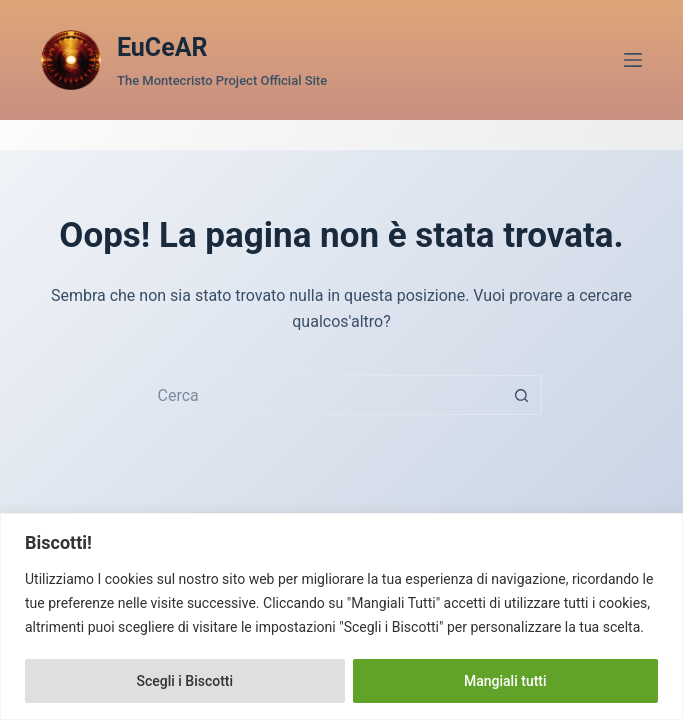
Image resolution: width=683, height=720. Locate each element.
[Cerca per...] (322, 395)
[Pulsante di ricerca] (522, 395)
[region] (341, 616)
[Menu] (633, 60)
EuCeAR (162, 47)
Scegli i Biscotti (184, 681)
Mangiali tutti (505, 681)
